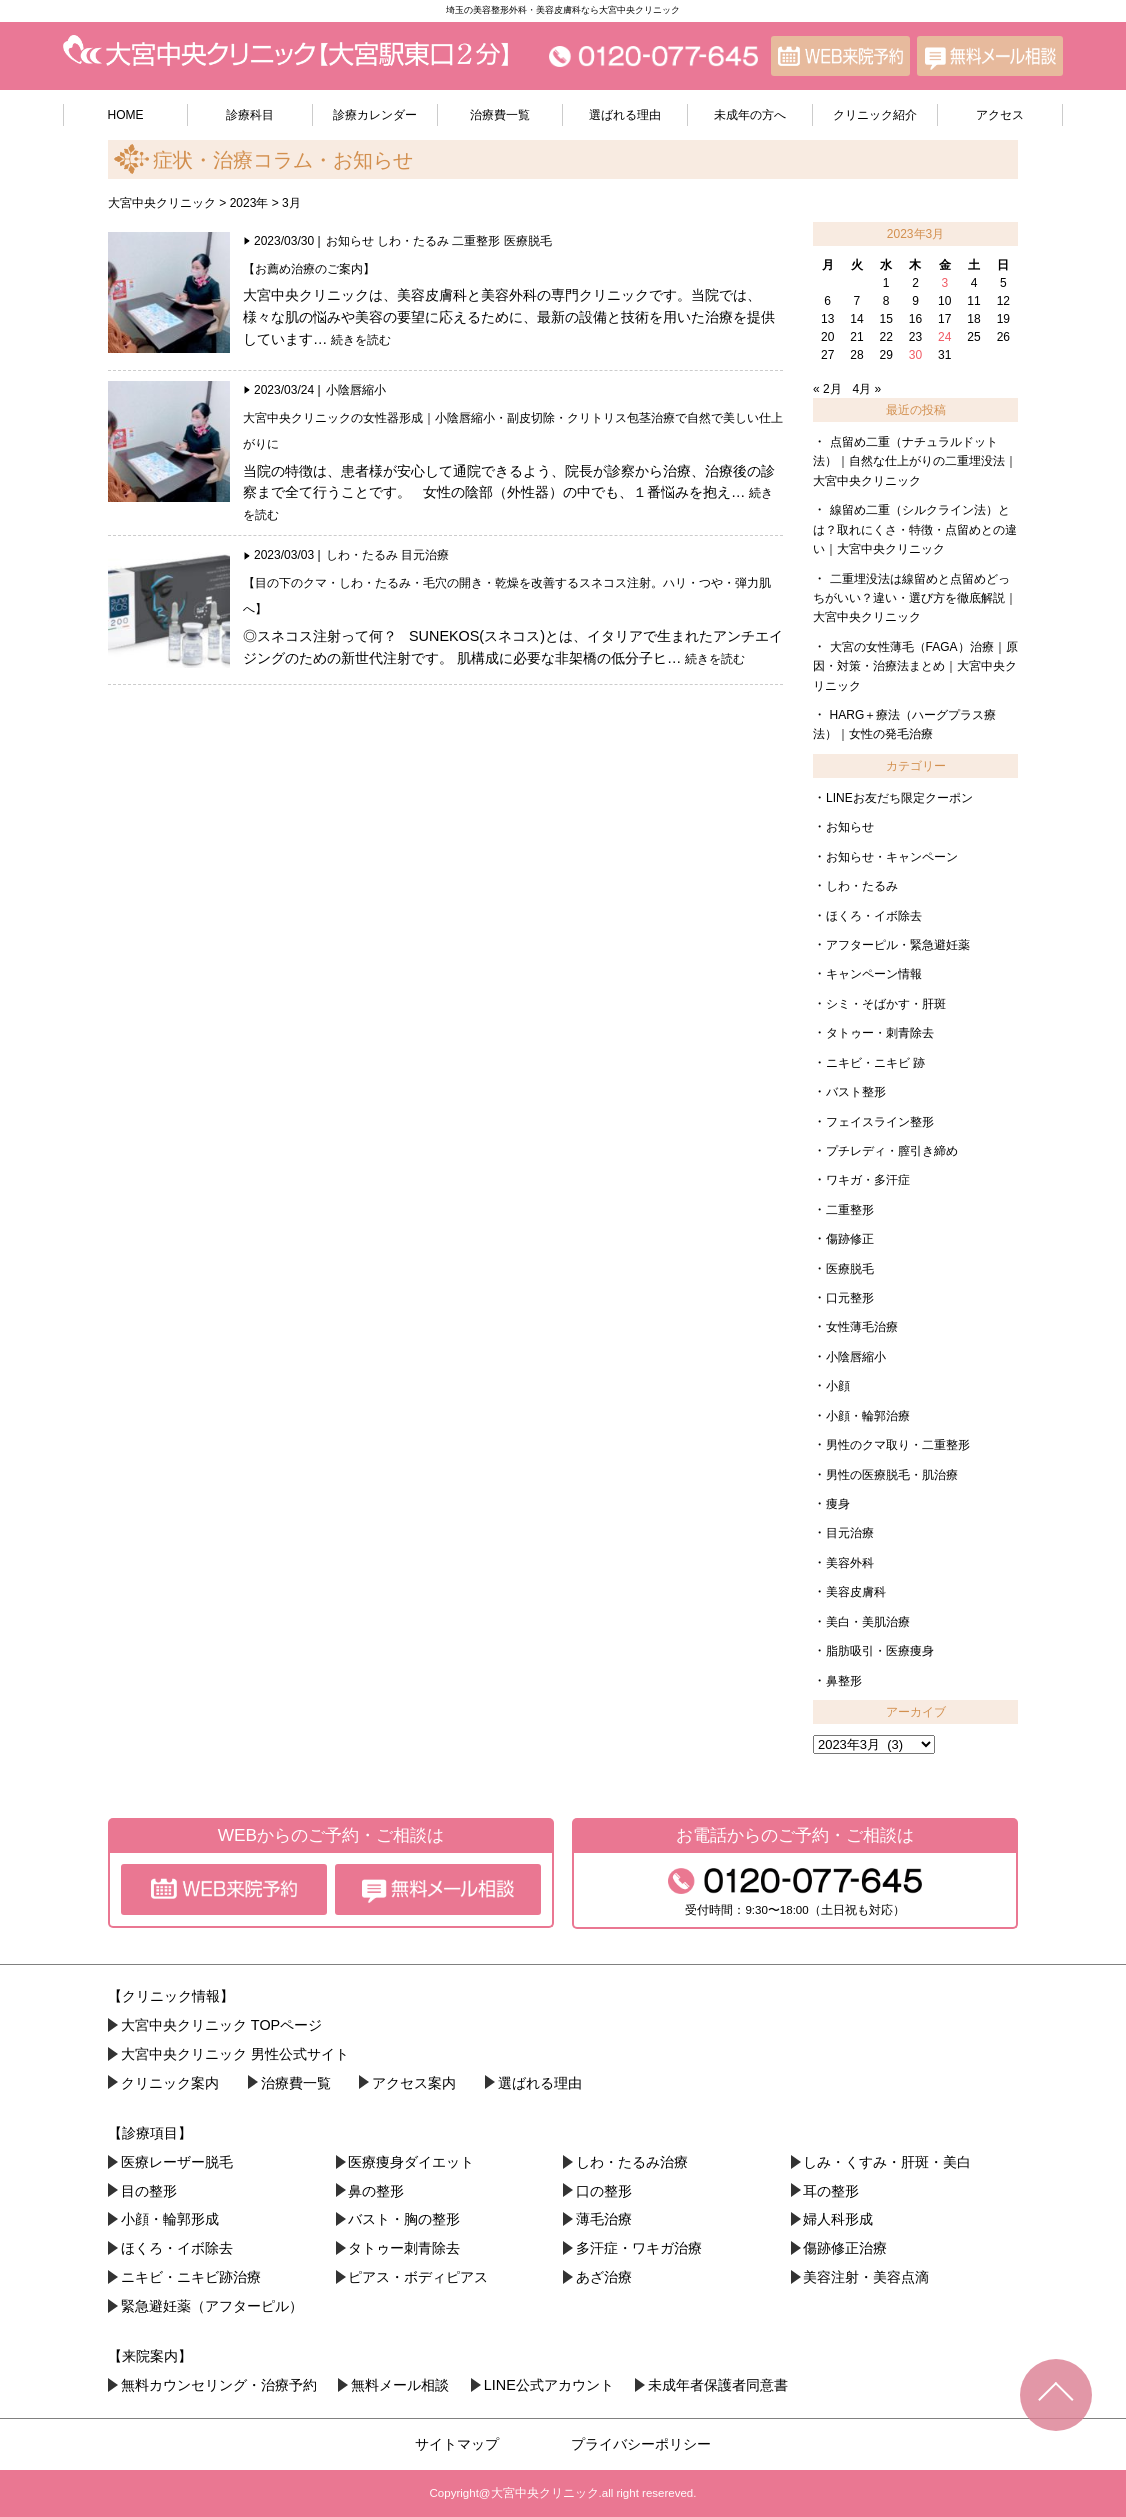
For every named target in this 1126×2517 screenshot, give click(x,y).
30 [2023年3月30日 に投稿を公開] (915, 355)
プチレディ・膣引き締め (892, 1151)
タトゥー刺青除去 (404, 2248)
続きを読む (361, 340)
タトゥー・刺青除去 (880, 1033)
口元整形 (850, 1298)
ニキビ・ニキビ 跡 (875, 1063)
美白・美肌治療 (868, 1622)
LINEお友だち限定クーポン (899, 798)
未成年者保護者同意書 (718, 2385)
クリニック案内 (170, 2083)
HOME (126, 115)
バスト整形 (856, 1092)
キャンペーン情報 (874, 974)
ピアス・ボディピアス (418, 2277)
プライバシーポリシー (641, 2444)
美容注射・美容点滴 (866, 2277)
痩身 (838, 1504)
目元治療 (425, 555)
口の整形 (604, 2191)
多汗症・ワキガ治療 (639, 2248)
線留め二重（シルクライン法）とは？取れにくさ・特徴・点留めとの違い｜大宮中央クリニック (915, 529)
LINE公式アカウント (549, 2385)
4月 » (867, 389)
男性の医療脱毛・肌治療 (892, 1475)
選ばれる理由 (625, 115)
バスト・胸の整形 (404, 2219)
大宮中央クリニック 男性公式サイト (235, 2054)
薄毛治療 (604, 2219)
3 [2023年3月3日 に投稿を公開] (944, 283)
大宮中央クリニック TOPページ (221, 2025)
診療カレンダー (375, 115)
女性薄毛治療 (862, 1327)
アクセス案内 (414, 2083)
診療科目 (250, 115)
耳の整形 (831, 2191)
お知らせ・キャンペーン (892, 857)
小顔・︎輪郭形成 (170, 2219)
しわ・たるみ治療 (632, 2162)
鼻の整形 (376, 2191)
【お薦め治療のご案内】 (309, 269)
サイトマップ (457, 2444)
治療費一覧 (500, 115)
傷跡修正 (850, 1239)
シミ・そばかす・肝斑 (886, 1004)
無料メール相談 (400, 2385)
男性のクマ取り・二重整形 (898, 1445)
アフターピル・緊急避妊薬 (898, 945)
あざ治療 (604, 2277)
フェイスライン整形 (880, 1122)
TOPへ (1056, 2395)
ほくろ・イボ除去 (874, 916)
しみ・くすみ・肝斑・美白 (887, 2162)
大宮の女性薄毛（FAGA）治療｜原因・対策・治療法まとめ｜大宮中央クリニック (915, 666)
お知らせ (350, 241)
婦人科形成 (838, 2219)
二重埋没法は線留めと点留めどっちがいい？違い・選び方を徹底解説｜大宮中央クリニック (915, 598)
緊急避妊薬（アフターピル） (212, 2306)
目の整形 (149, 2191)
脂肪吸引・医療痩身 (880, 1651)
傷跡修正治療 (845, 2248)
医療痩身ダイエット (411, 2162)
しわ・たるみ (413, 241)
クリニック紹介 (875, 115)
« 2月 (827, 389)
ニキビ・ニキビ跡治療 (191, 2277)
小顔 (838, 1386)
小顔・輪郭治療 (868, 1416)
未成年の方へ (750, 115)
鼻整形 (844, 1681)
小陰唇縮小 (356, 390)
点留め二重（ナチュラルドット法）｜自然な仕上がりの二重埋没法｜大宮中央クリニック (915, 461)
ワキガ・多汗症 (868, 1180)
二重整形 (476, 241)
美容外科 (850, 1563)
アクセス (1000, 115)
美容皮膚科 (856, 1592)
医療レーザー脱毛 (177, 2162)
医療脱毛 (528, 241)
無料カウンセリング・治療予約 (219, 2385)
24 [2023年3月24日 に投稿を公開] (944, 337)
